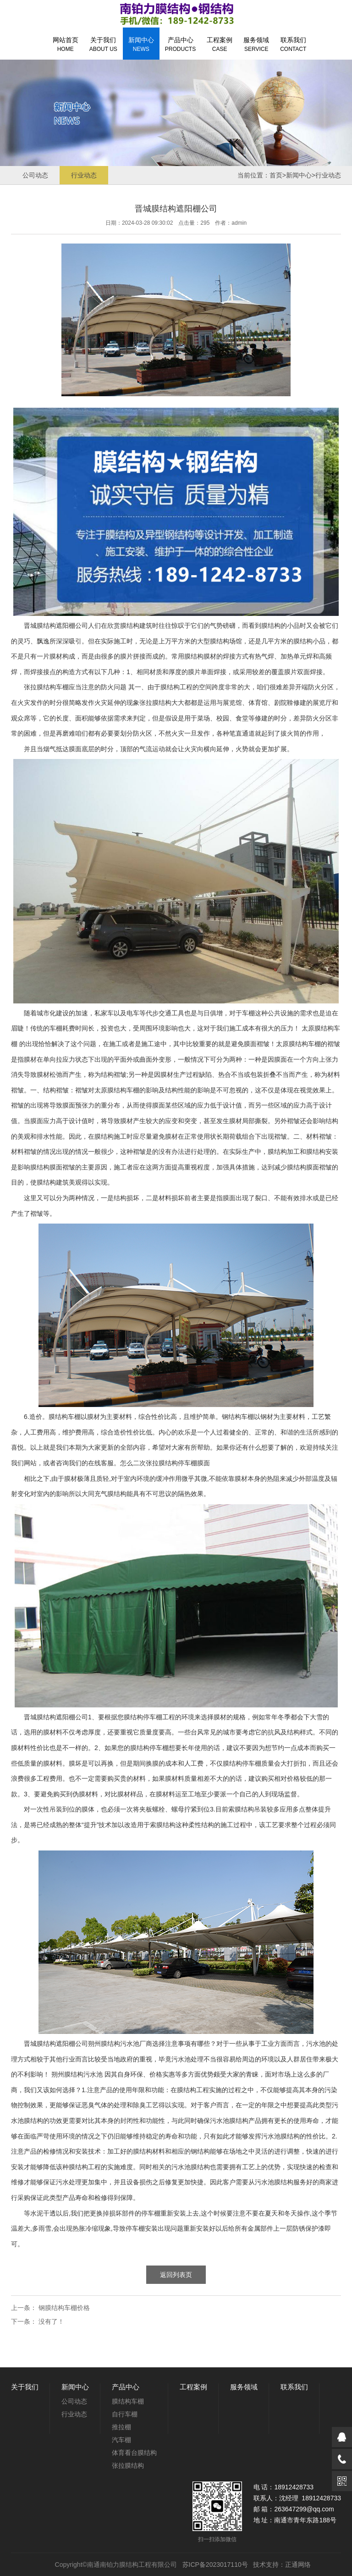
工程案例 (219, 44)
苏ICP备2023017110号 (215, 2564)
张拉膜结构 (155, 702)
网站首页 (65, 44)
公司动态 (35, 175)
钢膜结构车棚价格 (64, 2307)
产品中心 (180, 44)
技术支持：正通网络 (282, 2564)
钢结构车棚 (238, 1416)
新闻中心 (141, 44)
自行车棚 (125, 2414)
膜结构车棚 (53, 687)
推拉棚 (121, 2427)
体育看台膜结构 (134, 2452)
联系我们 (293, 44)
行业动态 (84, 175)
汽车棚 (121, 2439)
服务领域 (256, 44)
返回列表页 (176, 2274)
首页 (276, 175)
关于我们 (103, 44)
